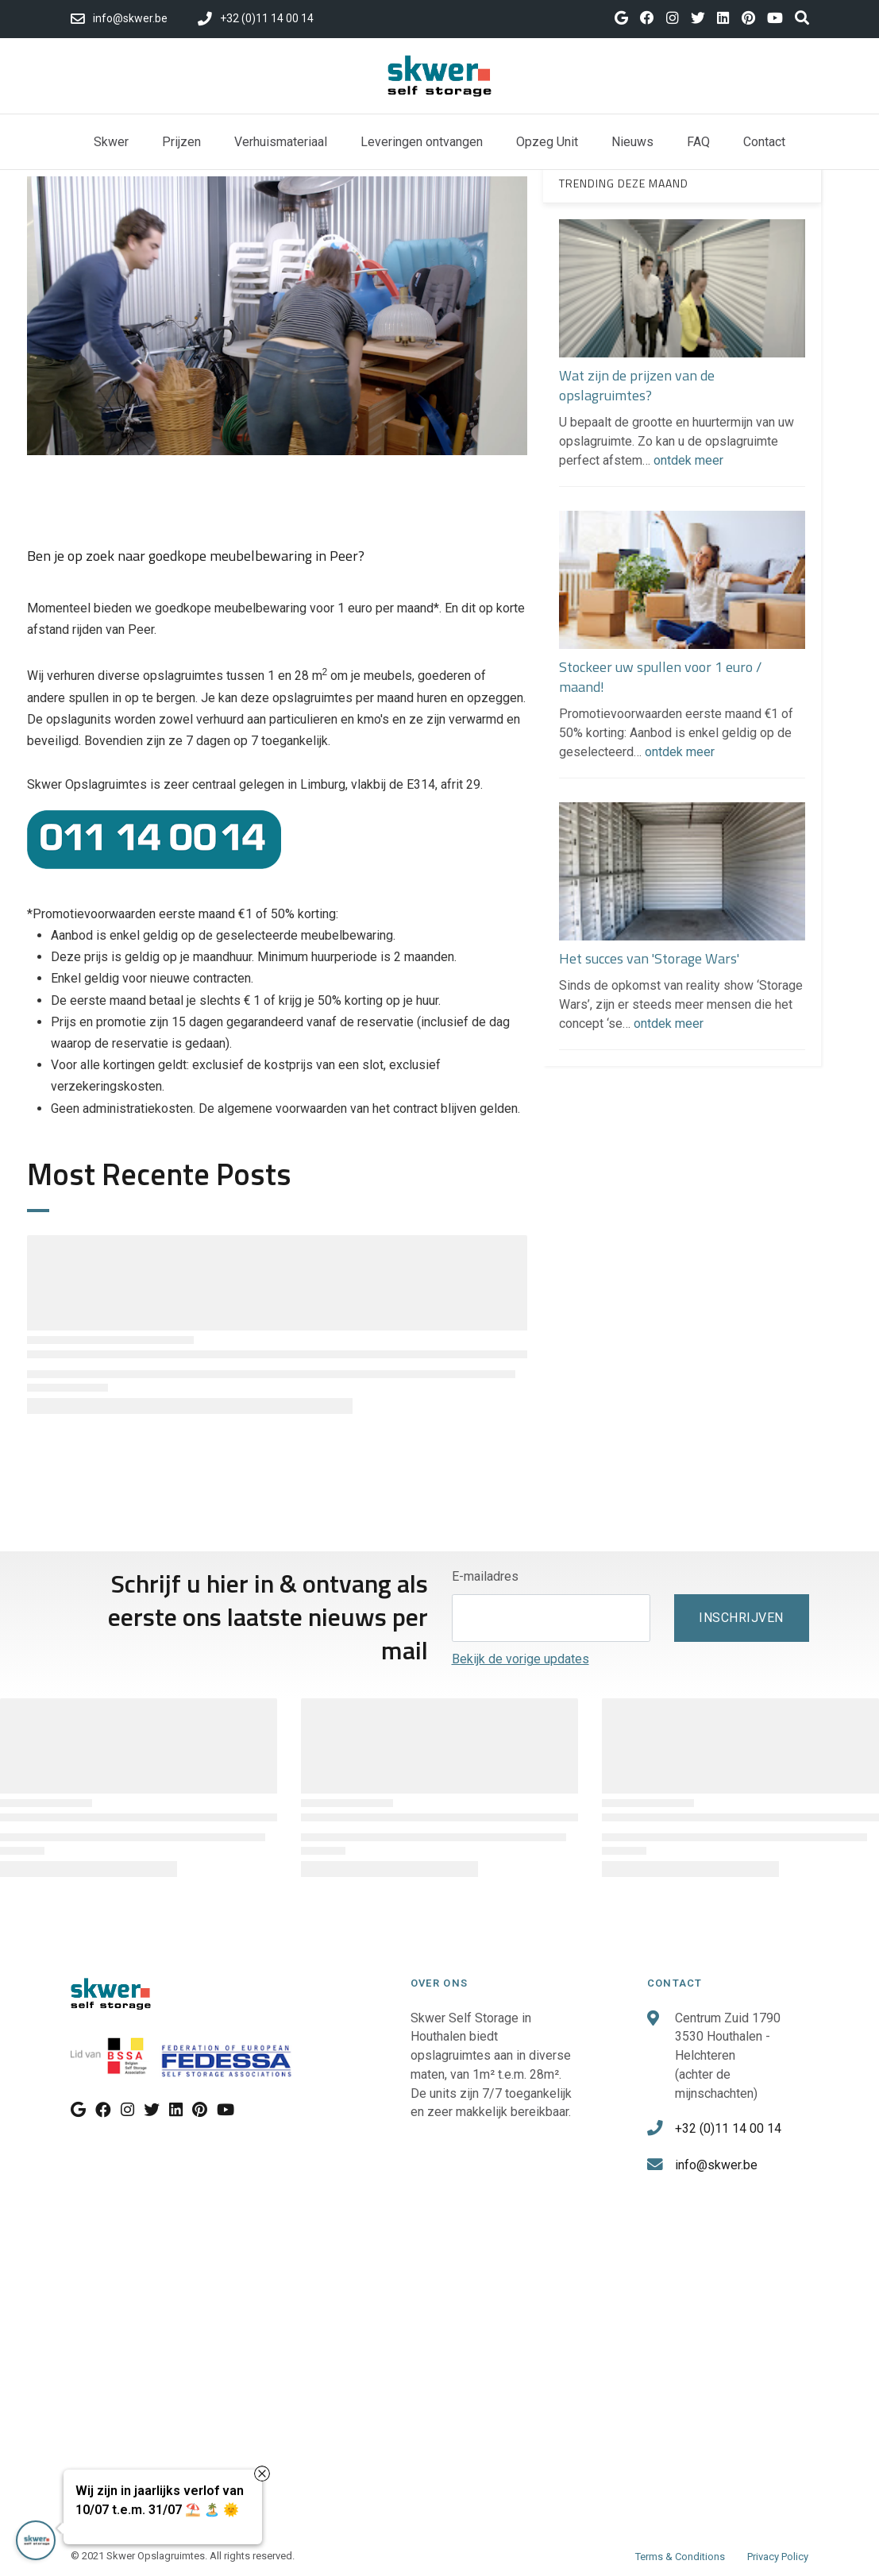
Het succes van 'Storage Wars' (649, 958)
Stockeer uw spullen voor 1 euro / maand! (660, 676)
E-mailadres (485, 1576)
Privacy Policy (777, 2556)
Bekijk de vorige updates (520, 1658)
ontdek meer (688, 460)
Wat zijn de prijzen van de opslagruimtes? (637, 385)
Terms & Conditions (680, 2556)
